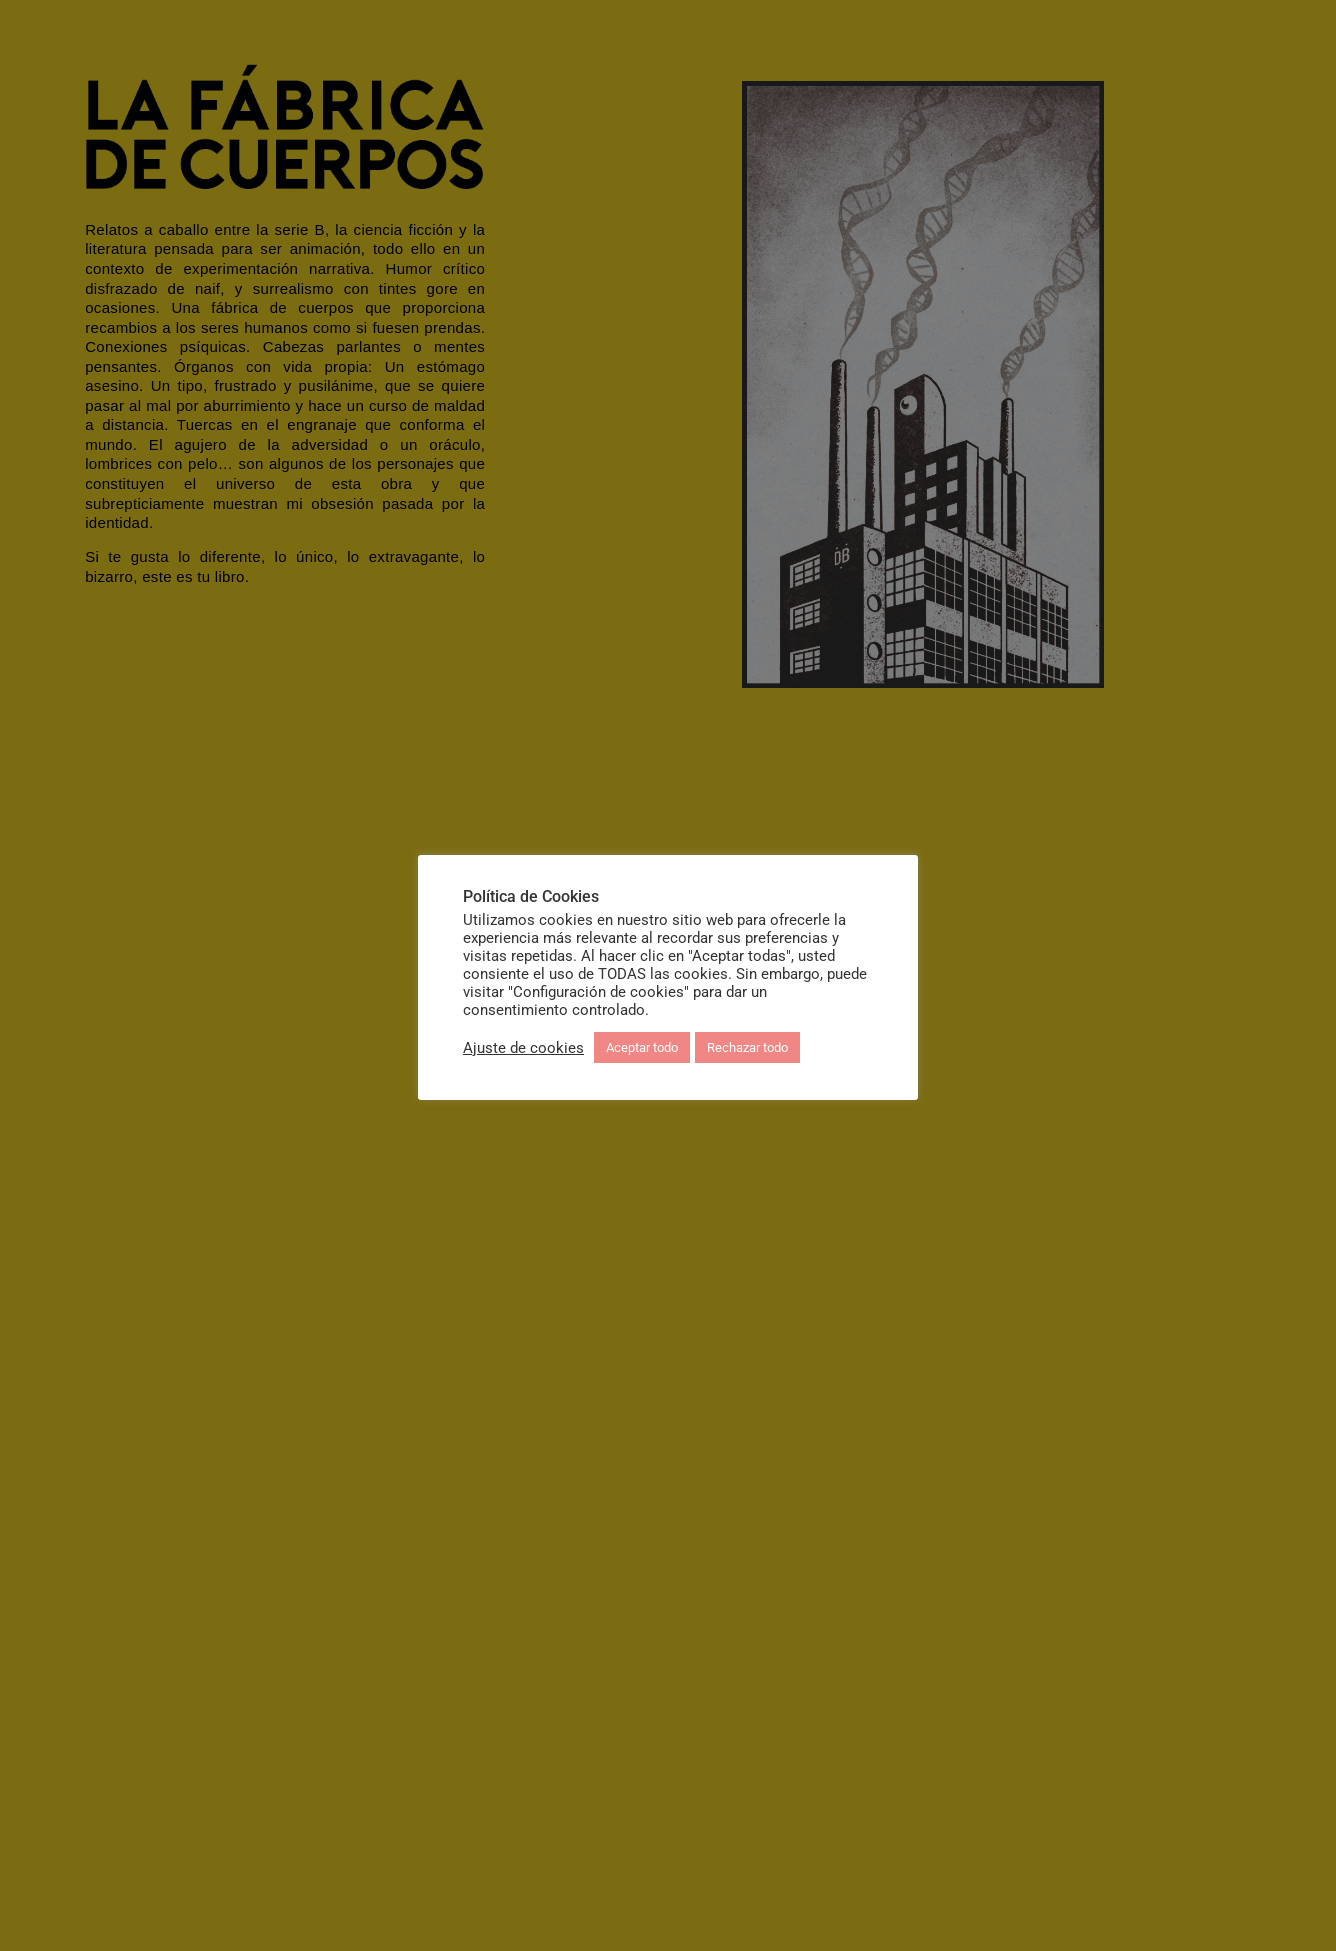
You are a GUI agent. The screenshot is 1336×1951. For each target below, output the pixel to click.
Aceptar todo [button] (642, 1047)
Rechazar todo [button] (747, 1047)
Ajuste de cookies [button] (523, 1048)
